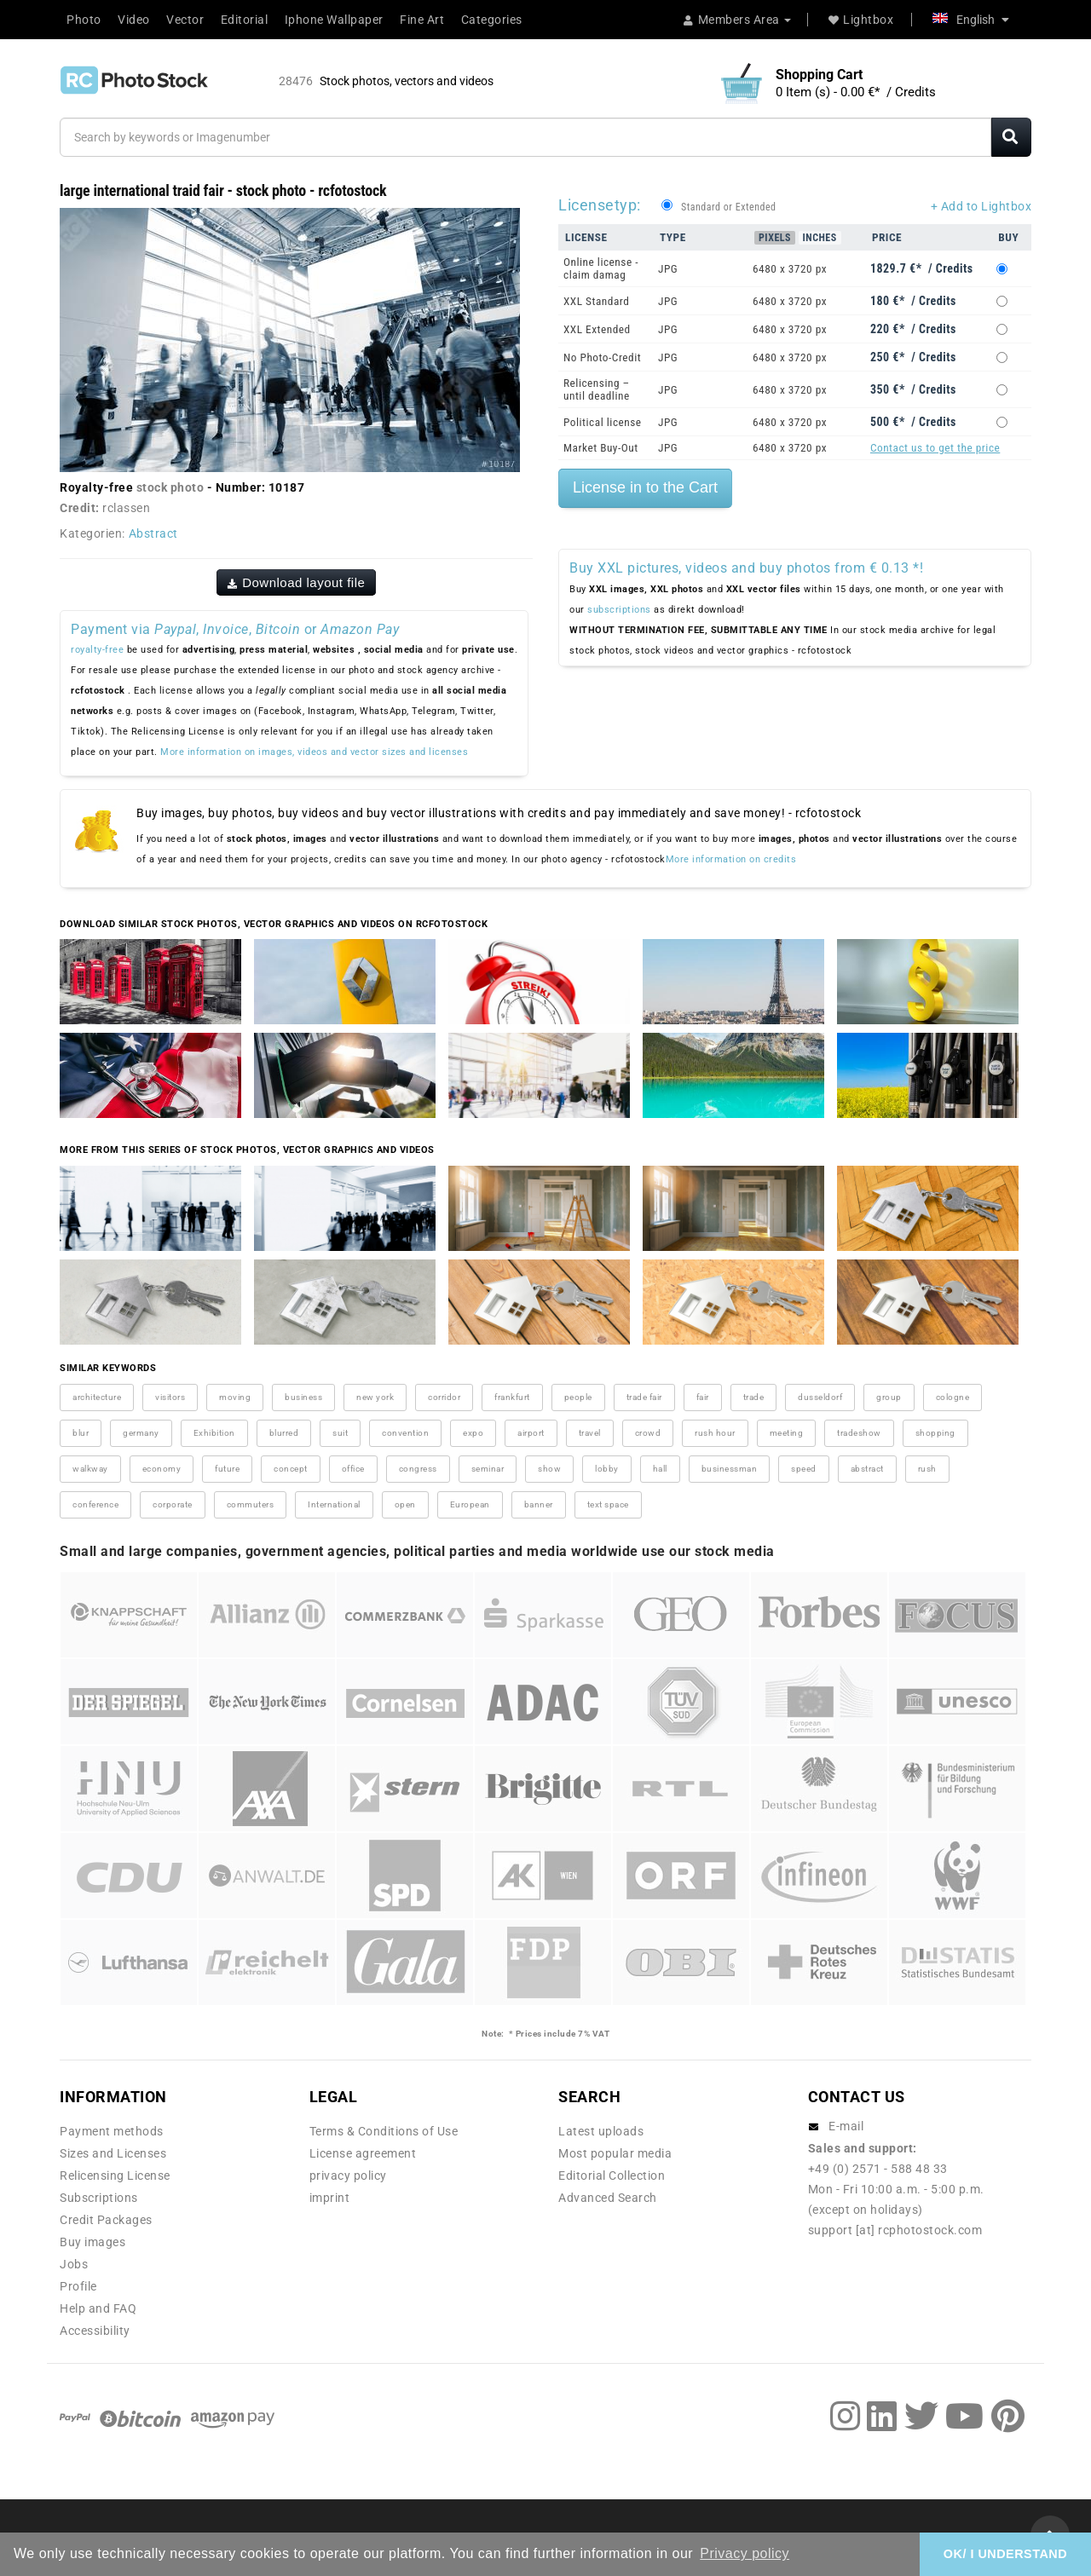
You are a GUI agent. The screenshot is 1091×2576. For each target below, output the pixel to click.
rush (927, 1468)
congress (418, 1468)
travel (590, 1433)
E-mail (845, 2126)
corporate (173, 1504)
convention (405, 1433)
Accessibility (95, 2330)
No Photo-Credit (602, 357)
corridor (444, 1397)
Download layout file (297, 582)
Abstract (153, 533)
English (970, 19)
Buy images (92, 2242)
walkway (90, 1468)
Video (134, 19)
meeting (787, 1433)
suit (340, 1433)
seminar (488, 1468)
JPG (668, 268)
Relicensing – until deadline (596, 389)
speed (804, 1468)
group (889, 1397)
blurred (284, 1433)
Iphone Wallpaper (334, 19)
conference (95, 1504)
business (303, 1397)
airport (531, 1433)
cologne (953, 1397)
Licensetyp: (599, 205)
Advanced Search (607, 2197)
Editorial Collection (611, 2175)
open (405, 1504)
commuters (250, 1504)
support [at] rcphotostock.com (895, 2230)
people (578, 1397)
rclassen (126, 508)
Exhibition (214, 1433)
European (470, 1504)
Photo (83, 19)
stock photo (170, 487)
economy (162, 1468)
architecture (96, 1397)
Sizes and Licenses (113, 2153)
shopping (935, 1433)
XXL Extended (597, 329)
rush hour (715, 1433)
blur (80, 1433)
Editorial (244, 19)
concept (291, 1468)
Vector (185, 19)
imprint (329, 2197)
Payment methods (112, 2131)
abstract (867, 1468)
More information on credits (731, 859)
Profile (78, 2286)
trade (754, 1397)
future (227, 1468)
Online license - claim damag (600, 268)
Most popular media (615, 2153)
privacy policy (348, 2175)
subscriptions (619, 609)
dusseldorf (820, 1397)
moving (235, 1397)
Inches (820, 238)
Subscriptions (99, 2197)
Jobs (74, 2264)
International (334, 1504)
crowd (648, 1433)
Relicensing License (115, 2175)
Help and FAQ (98, 2308)
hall (660, 1468)
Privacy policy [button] (744, 2553)
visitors (170, 1397)
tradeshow (859, 1433)
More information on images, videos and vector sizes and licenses (314, 752)
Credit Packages (106, 2220)
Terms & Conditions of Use (384, 2131)
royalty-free (97, 649)
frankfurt (512, 1397)
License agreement (363, 2153)
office (353, 1468)
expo (473, 1433)
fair (702, 1397)
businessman (729, 1468)
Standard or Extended (728, 207)
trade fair (644, 1397)
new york (375, 1397)
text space (608, 1504)
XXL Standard (596, 301)
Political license (602, 422)
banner (538, 1504)
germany (141, 1433)
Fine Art (422, 19)
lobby (607, 1468)
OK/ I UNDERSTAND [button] (1005, 2554)
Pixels (775, 238)
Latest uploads (601, 2131)
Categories (491, 19)
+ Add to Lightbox (981, 206)
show (549, 1468)
